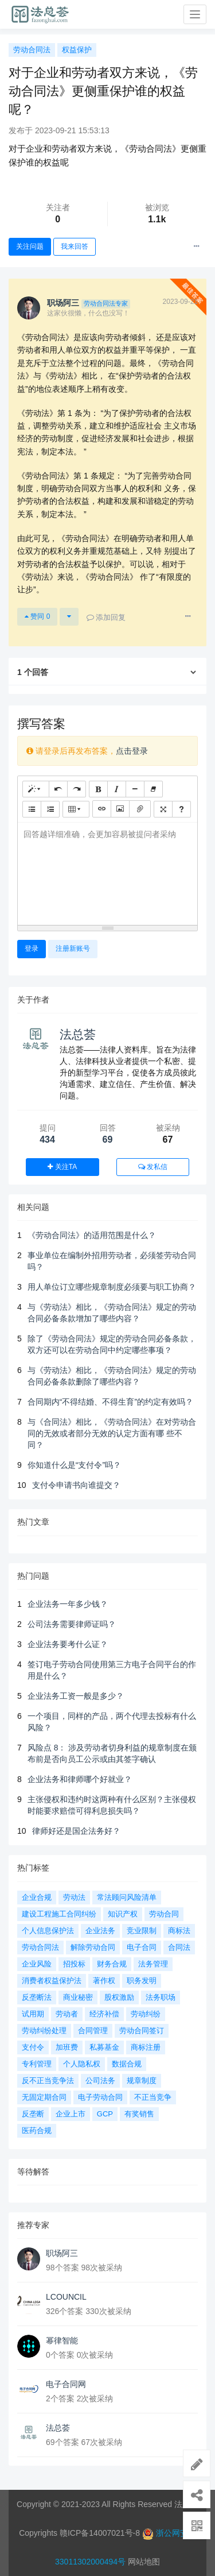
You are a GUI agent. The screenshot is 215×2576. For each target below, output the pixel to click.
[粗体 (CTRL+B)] (98, 789)
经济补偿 (104, 2014)
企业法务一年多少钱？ (68, 1604)
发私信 (152, 1167)
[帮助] (181, 809)
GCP (105, 2114)
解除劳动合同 (93, 1947)
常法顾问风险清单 (127, 1897)
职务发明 (142, 1980)
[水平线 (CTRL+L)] (135, 789)
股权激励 (119, 1997)
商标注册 (146, 2047)
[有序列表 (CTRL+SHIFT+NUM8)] (50, 809)
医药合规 (37, 2130)
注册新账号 (73, 948)
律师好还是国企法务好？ (76, 1830)
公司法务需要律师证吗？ (72, 1624)
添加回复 (106, 617)
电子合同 (142, 1947)
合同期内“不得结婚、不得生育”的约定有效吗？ (110, 1401)
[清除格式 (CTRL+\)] (153, 789)
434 (47, 1139)
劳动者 (67, 2014)
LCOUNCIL (66, 2296)
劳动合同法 (31, 49)
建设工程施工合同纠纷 (59, 1914)
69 (108, 1139)
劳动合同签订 (141, 2030)
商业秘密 (78, 1997)
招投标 (74, 1964)
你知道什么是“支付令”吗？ (74, 1465)
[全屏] (163, 809)
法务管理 (153, 1964)
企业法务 (100, 1930)
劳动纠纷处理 (44, 2030)
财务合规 (112, 1964)
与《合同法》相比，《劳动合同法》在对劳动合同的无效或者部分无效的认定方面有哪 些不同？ (112, 1433)
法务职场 (160, 1997)
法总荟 (78, 1034)
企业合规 (37, 1897)
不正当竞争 (152, 2097)
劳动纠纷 (146, 2014)
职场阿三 (62, 2253)
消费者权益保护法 (51, 1980)
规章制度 (142, 2080)
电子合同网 (66, 2384)
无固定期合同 (44, 2097)
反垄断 (33, 2114)
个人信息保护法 (48, 1930)
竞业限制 (142, 1930)
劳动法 (74, 1897)
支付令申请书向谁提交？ (76, 1485)
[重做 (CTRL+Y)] (76, 789)
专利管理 (37, 2064)
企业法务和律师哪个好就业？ (80, 1779)
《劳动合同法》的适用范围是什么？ (92, 1235)
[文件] (140, 808)
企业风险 (37, 1964)
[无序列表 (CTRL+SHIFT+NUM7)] (31, 809)
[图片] (120, 808)
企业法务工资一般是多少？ (76, 1695)
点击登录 (132, 750)
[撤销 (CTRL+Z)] (58, 789)
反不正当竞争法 (48, 2080)
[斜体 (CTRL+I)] (116, 789)
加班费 (67, 2047)
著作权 (104, 1980)
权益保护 (77, 49)
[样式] (35, 789)
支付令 (33, 2047)
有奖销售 (139, 2114)
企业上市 (70, 2114)
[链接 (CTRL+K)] (101, 808)
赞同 (37, 616)
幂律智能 (62, 2340)
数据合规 (127, 2064)
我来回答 (74, 246)
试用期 (33, 2014)
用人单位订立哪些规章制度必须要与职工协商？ (112, 1286)
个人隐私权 (81, 2064)
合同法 (179, 1947)
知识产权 (123, 1914)
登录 (31, 948)
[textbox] (107, 872)
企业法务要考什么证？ (68, 1644)
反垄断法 (37, 1997)
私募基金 (104, 2047)
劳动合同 (164, 1914)
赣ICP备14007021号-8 (101, 2533)
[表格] (75, 809)
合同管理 (93, 2030)
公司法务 (100, 2080)
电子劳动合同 (100, 2097)
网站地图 (144, 2561)
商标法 (179, 1930)
